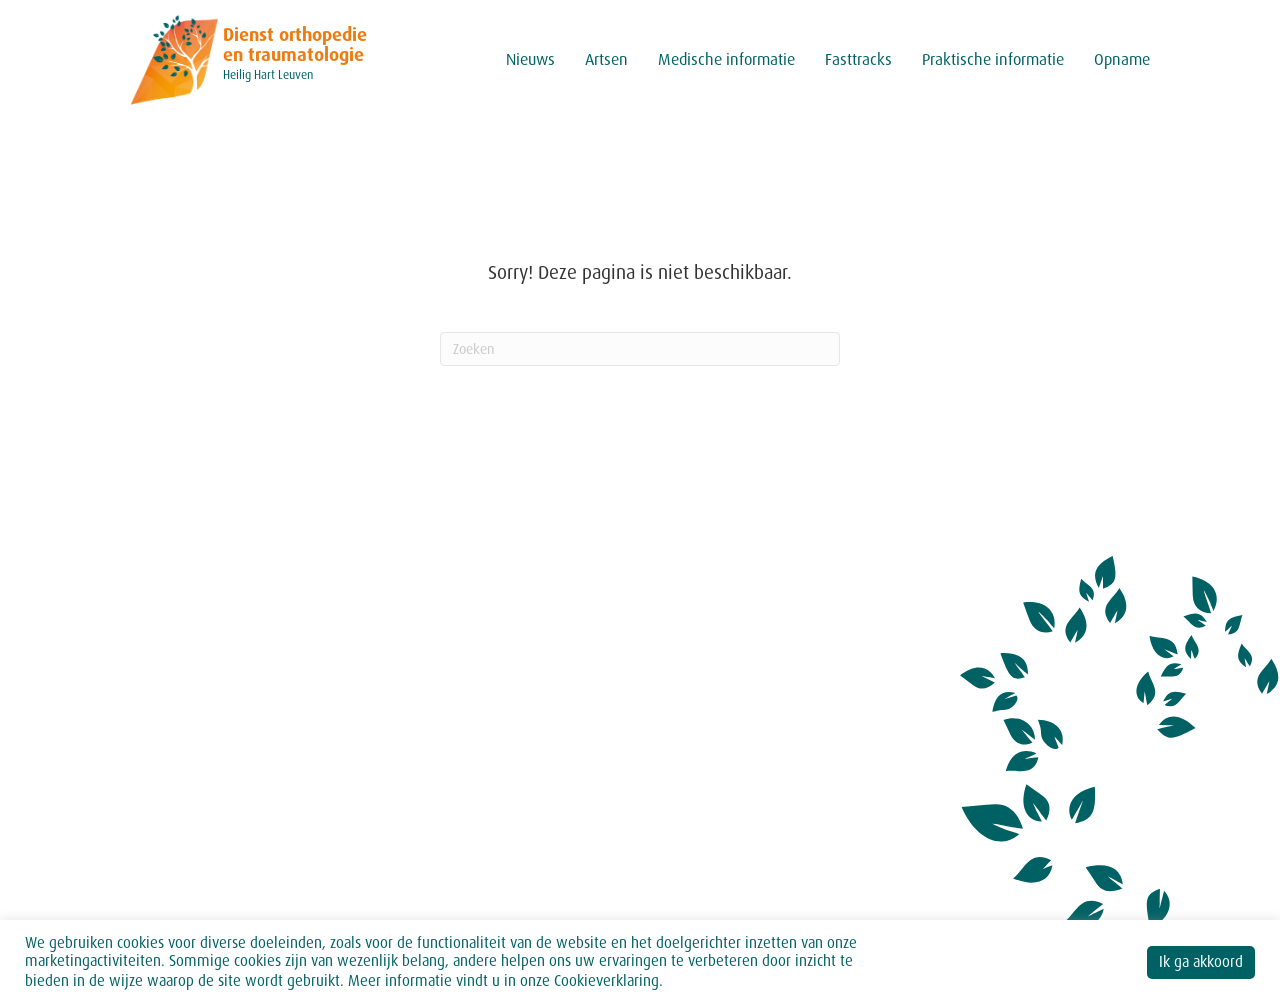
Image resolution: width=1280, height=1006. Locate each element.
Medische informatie (726, 59)
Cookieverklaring (606, 981)
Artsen (606, 59)
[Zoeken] (640, 349)
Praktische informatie (993, 59)
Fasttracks (858, 59)
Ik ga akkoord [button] (1201, 962)
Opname (1122, 59)
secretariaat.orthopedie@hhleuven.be (270, 865)
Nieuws (530, 59)
